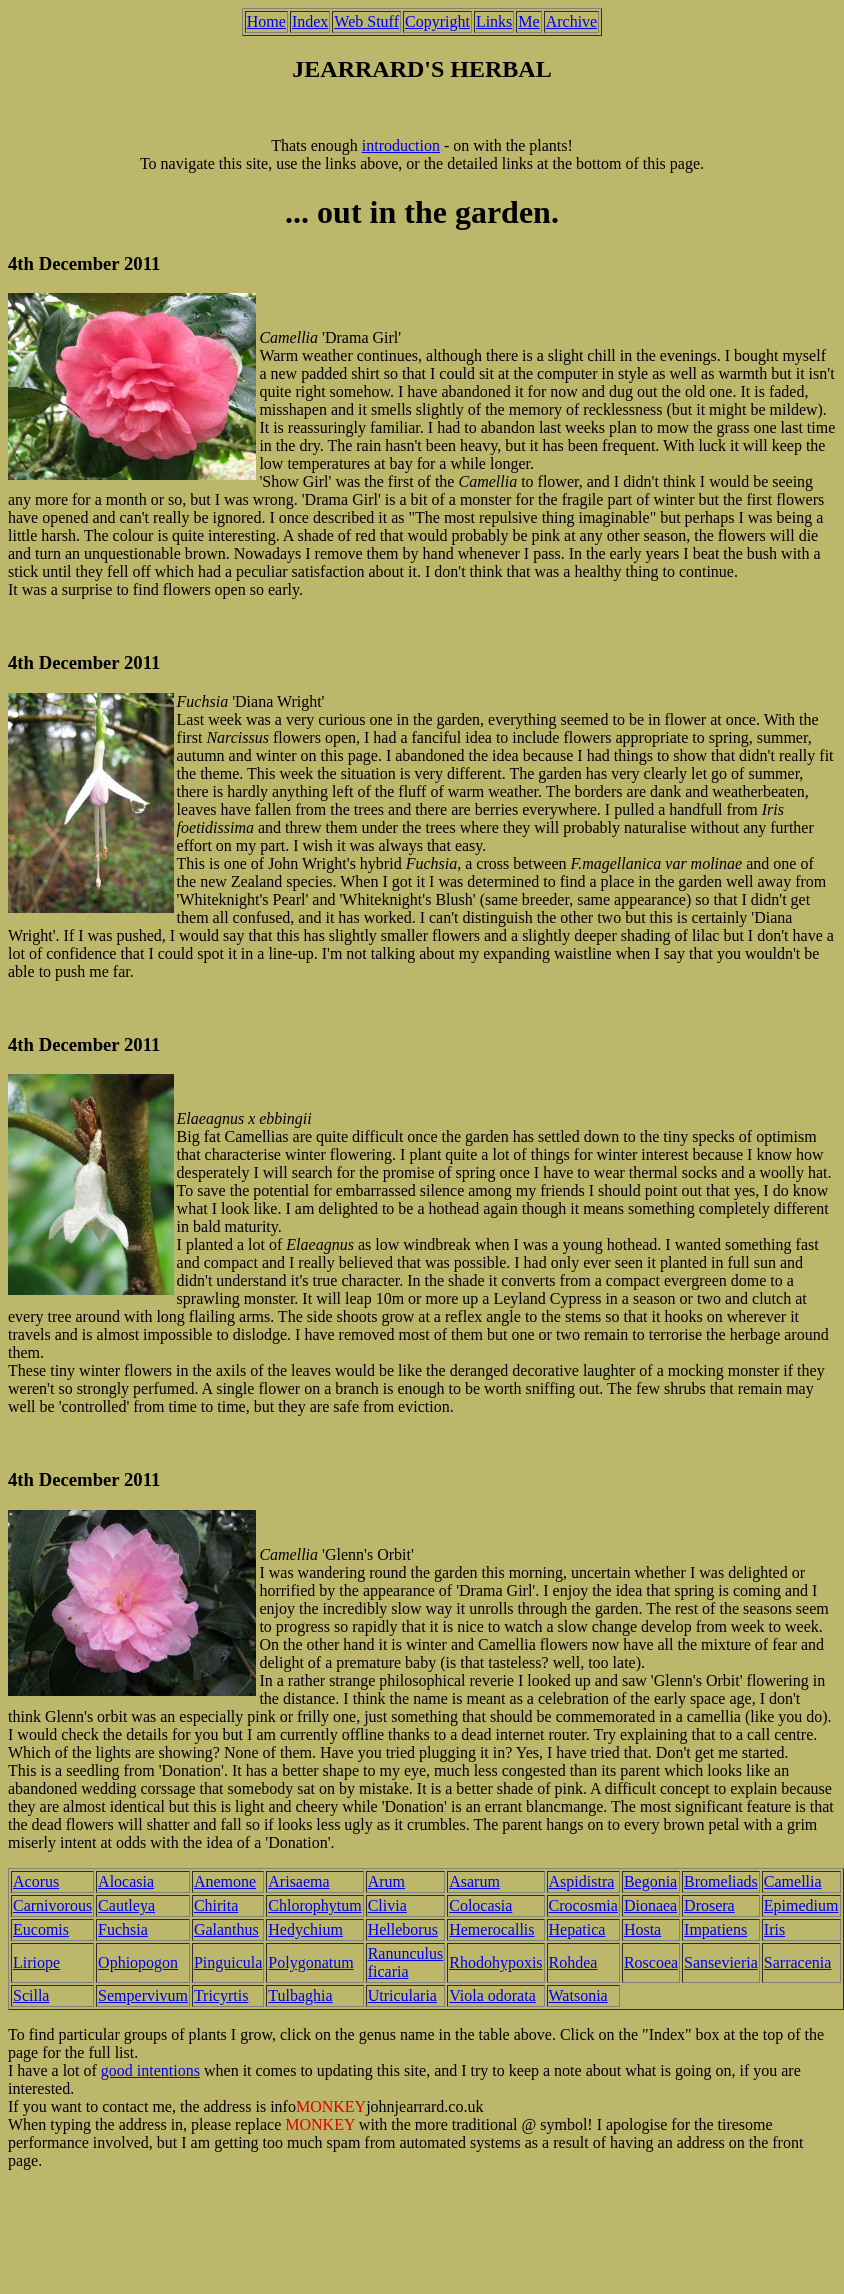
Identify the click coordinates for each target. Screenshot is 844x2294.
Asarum (474, 1881)
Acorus (36, 1881)
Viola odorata (492, 1995)
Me (528, 21)
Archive (572, 21)
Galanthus (226, 1929)
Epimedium (801, 1905)
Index (310, 21)
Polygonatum (310, 1962)
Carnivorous (52, 1905)
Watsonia (578, 1995)
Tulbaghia (300, 1995)
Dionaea (650, 1905)
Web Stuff (366, 21)
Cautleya (126, 1905)
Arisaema (298, 1881)
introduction (401, 145)
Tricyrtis (221, 1995)
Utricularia (402, 1995)
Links (494, 21)
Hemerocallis (491, 1929)
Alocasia (126, 1881)
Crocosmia (583, 1905)
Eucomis (41, 1929)
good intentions (150, 2070)
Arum (386, 1881)
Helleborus (403, 1929)
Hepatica (577, 1929)
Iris (774, 1929)
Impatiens (715, 1929)
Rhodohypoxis (495, 1962)
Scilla (31, 1995)
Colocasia (480, 1905)
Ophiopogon (138, 1962)
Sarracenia (798, 1962)
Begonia (650, 1881)
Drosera (709, 1905)
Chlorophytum (314, 1905)
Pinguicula (228, 1962)
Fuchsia (123, 1929)
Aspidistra (582, 1881)
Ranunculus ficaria (406, 1962)
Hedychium (305, 1929)
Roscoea (651, 1962)
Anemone (225, 1881)
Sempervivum (143, 1995)
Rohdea (573, 1962)
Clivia (387, 1905)
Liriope (36, 1962)
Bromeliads (721, 1881)
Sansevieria (721, 1962)
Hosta (642, 1929)
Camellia (793, 1881)
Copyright (437, 21)
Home (266, 21)
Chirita (216, 1905)
